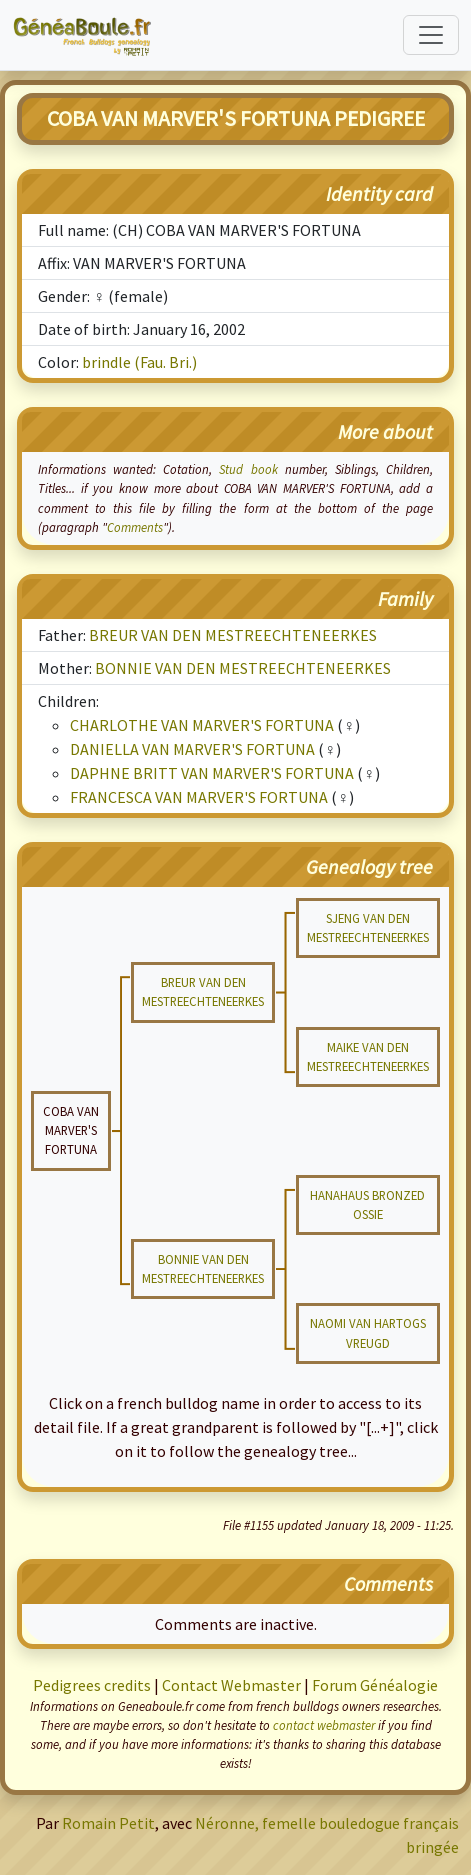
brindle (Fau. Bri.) (139, 362)
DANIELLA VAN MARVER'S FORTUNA (192, 749)
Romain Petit (108, 1823)
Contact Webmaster (231, 1685)
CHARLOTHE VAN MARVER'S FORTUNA (202, 725)
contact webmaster (324, 1725)
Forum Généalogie (375, 1685)
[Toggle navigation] (431, 35)
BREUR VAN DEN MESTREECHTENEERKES (233, 635)
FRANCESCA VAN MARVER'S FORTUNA (199, 797)
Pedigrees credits (92, 1685)
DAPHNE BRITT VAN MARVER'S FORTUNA (212, 773)
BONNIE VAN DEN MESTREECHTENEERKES (243, 668)
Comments (135, 527)
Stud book (248, 469)
